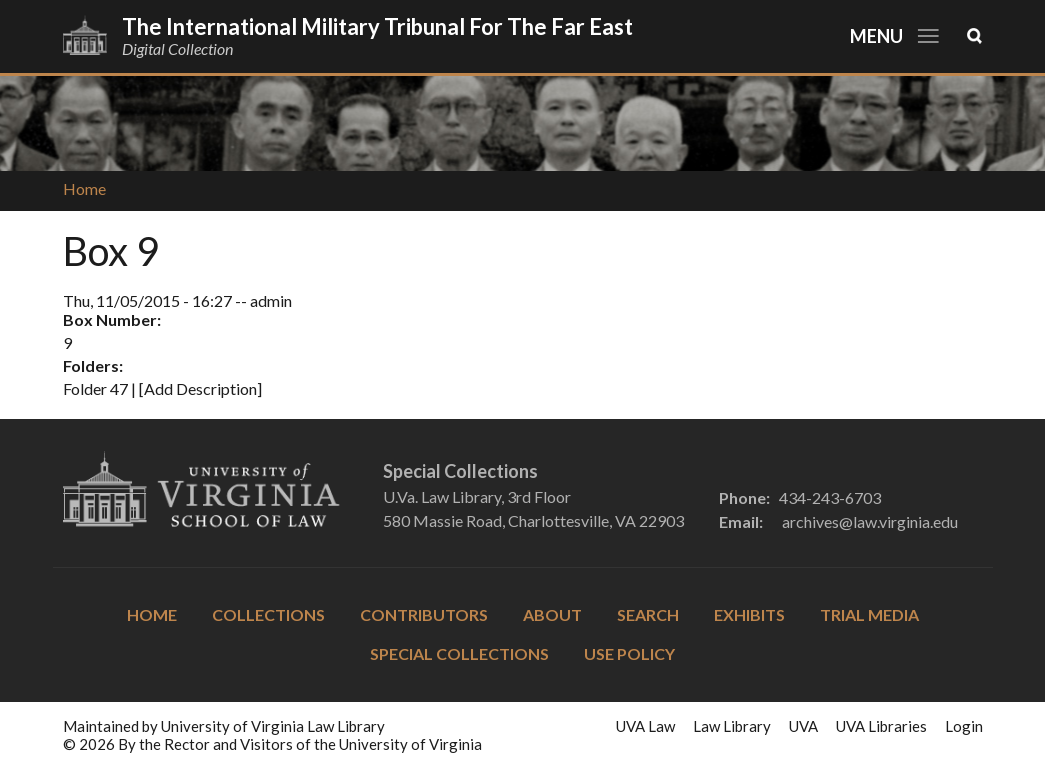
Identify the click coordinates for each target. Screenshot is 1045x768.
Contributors (424, 614)
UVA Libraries (881, 726)
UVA (803, 726)
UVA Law (645, 726)
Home (84, 188)
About (552, 614)
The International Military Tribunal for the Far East (377, 26)
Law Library (732, 726)
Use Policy (629, 653)
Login (964, 726)
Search (648, 614)
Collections (268, 614)
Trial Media (869, 614)
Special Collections (459, 653)
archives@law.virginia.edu (870, 521)
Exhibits (749, 614)
